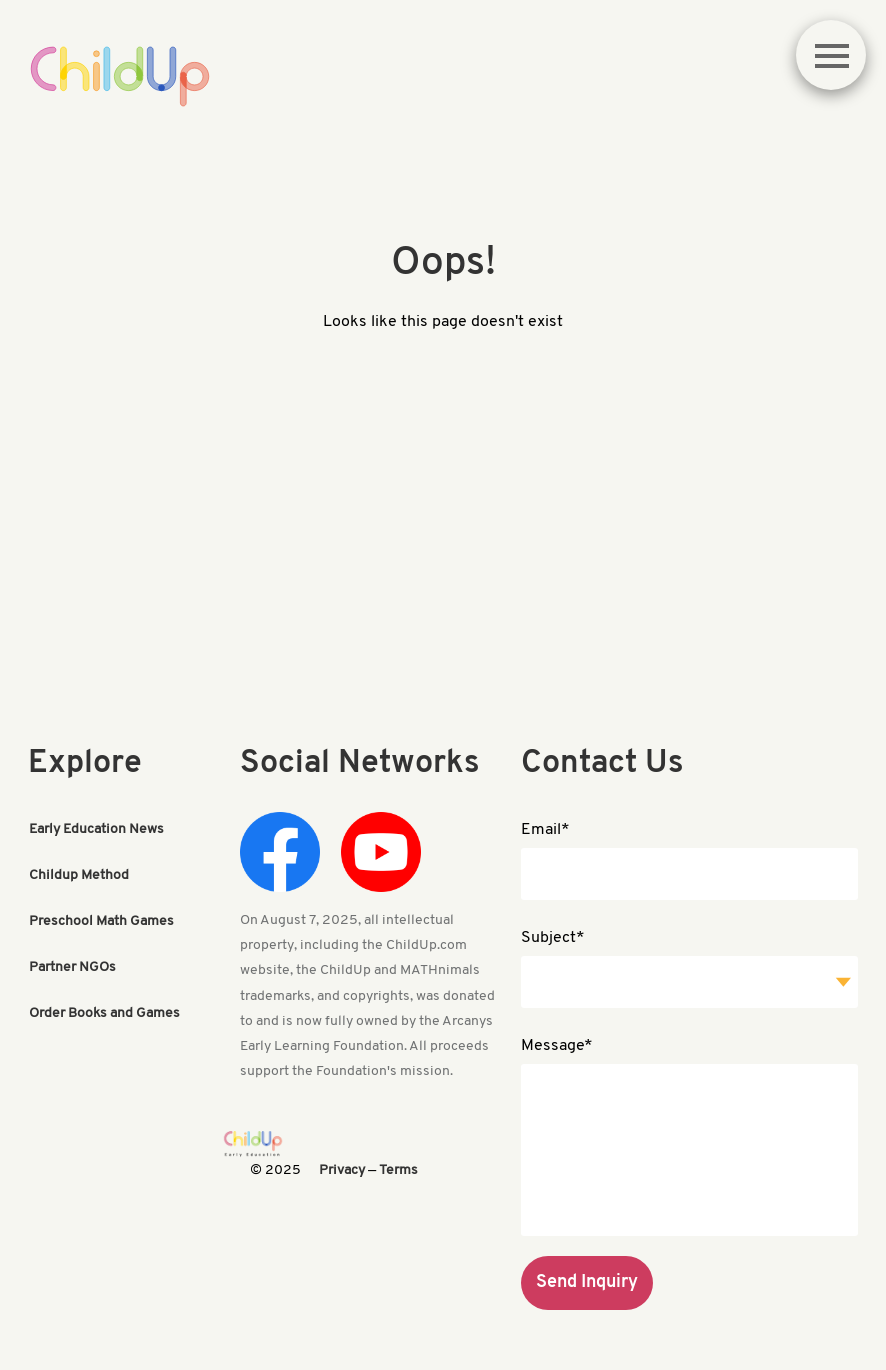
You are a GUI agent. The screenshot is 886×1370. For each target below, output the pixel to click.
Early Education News (96, 829)
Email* (545, 830)
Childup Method (79, 875)
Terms (398, 1170)
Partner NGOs (72, 967)
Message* (557, 1046)
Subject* (553, 938)
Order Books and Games (104, 1013)
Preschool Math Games (101, 921)
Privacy (342, 1170)
